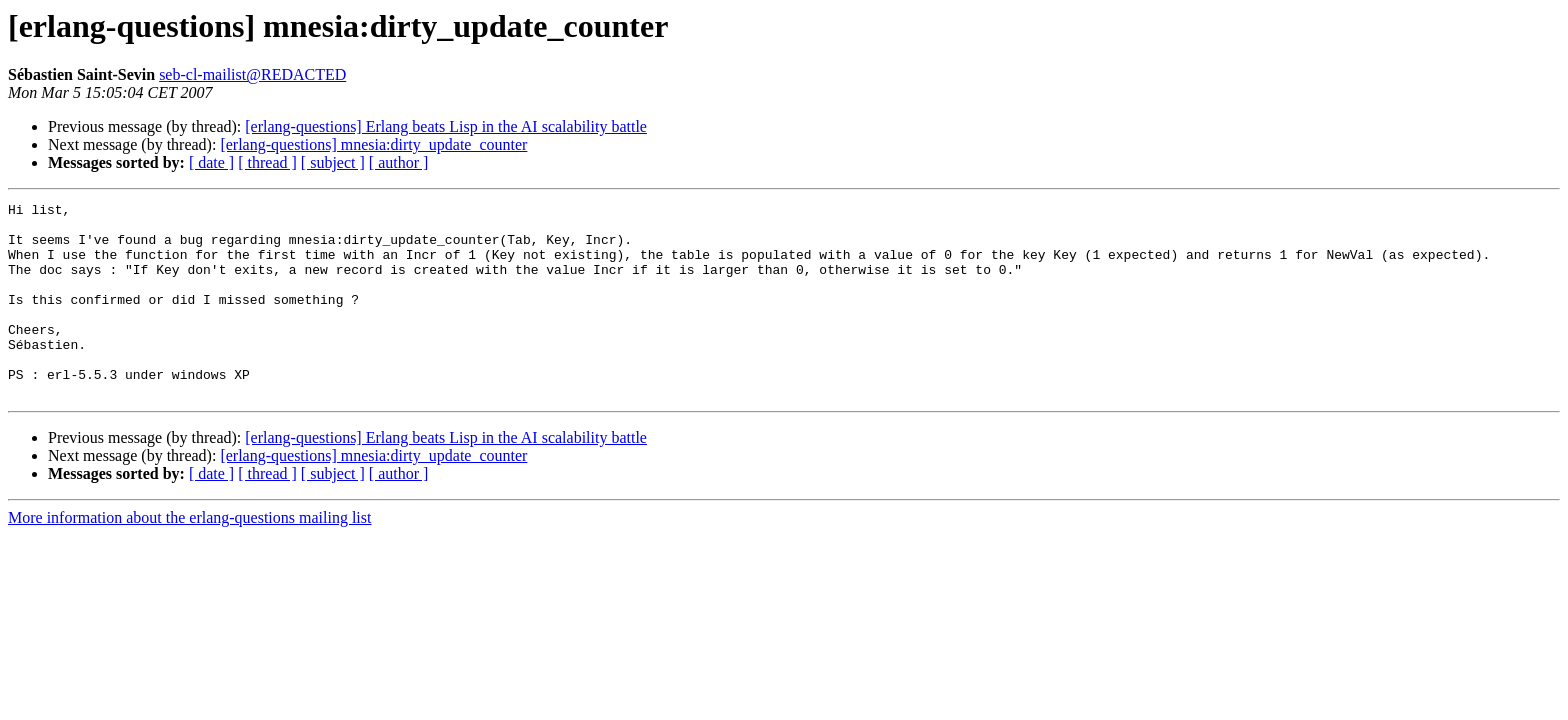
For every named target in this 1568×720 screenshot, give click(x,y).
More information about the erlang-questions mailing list (189, 556)
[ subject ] (333, 162)
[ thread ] (267, 162)
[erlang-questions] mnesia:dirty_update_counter (373, 144)
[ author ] (399, 162)
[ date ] (211, 162)
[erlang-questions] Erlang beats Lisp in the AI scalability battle (446, 126)
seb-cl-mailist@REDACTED (252, 74)
